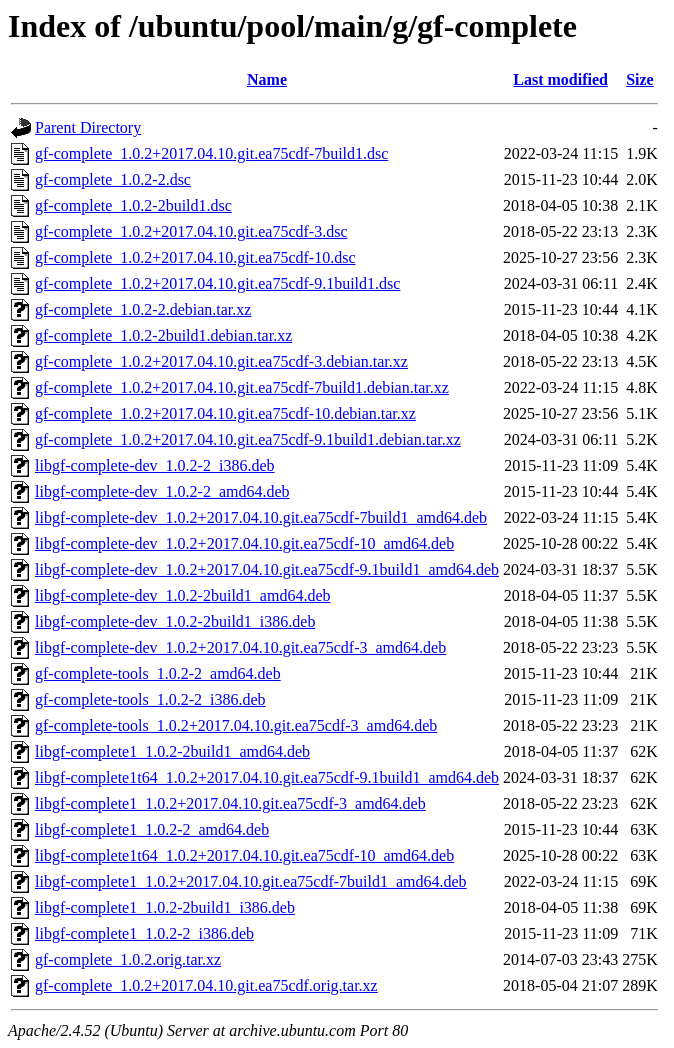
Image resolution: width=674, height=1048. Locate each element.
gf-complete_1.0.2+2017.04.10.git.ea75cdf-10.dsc (195, 257)
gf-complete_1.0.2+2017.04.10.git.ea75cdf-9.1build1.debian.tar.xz (248, 439)
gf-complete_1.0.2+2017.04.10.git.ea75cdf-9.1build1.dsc (217, 283)
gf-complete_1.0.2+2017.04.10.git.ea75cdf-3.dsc (191, 231)
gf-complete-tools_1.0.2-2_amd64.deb (158, 673)
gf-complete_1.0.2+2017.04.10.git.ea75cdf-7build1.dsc (211, 153)
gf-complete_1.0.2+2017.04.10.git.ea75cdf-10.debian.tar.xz (225, 413)
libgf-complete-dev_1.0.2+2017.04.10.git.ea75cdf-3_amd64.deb (240, 647)
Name (267, 79)
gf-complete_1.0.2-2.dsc (113, 179)
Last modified (560, 79)
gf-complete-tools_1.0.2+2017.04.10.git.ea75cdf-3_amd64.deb (236, 725)
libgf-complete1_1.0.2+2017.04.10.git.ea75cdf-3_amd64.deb (230, 803)
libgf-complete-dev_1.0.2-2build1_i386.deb (175, 621)
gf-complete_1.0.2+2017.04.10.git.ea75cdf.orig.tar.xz (206, 985)
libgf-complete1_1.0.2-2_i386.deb (144, 933)
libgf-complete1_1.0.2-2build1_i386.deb (165, 907)
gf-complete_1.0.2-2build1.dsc (133, 205)
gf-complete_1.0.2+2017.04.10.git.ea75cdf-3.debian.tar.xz (221, 361)
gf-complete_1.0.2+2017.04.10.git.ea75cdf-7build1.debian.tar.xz (242, 387)
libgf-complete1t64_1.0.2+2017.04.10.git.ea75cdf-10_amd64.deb (244, 855)
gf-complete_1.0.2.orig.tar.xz (128, 959)
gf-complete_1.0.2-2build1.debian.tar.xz (163, 335)
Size (640, 79)
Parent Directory (88, 127)
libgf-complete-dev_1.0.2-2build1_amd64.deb (182, 595)
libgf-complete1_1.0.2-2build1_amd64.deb (172, 751)
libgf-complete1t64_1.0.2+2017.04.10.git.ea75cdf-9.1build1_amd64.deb (267, 777)
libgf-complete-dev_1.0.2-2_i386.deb (155, 465)
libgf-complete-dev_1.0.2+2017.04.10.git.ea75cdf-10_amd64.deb (244, 543)
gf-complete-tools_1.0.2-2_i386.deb (150, 699)
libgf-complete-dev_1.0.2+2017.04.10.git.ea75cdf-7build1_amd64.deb (261, 517)
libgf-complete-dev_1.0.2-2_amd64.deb (162, 491)
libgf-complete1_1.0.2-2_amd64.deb (152, 829)
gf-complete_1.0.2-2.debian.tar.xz (143, 309)
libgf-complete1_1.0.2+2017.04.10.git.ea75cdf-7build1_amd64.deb (251, 881)
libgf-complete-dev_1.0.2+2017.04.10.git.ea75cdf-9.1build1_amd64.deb (267, 569)
